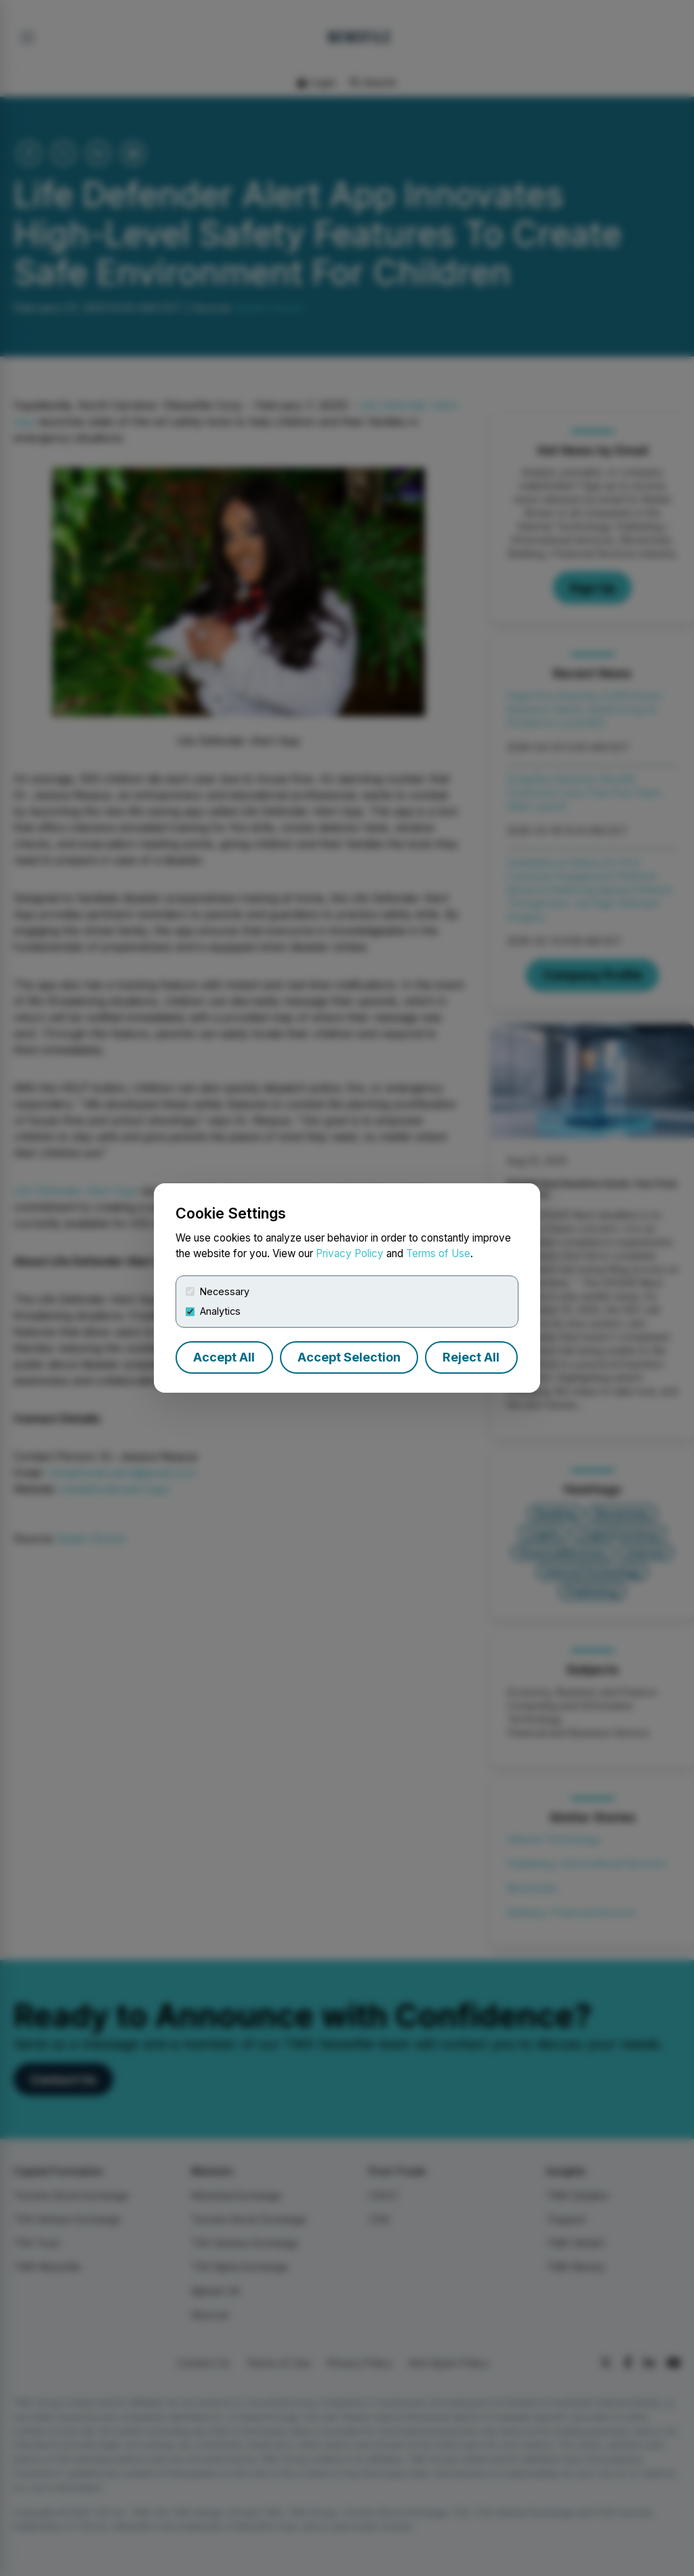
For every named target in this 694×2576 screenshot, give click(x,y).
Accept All (224, 1357)
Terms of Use (438, 1253)
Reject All (471, 1357)
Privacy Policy (350, 1253)
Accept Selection (349, 1357)
